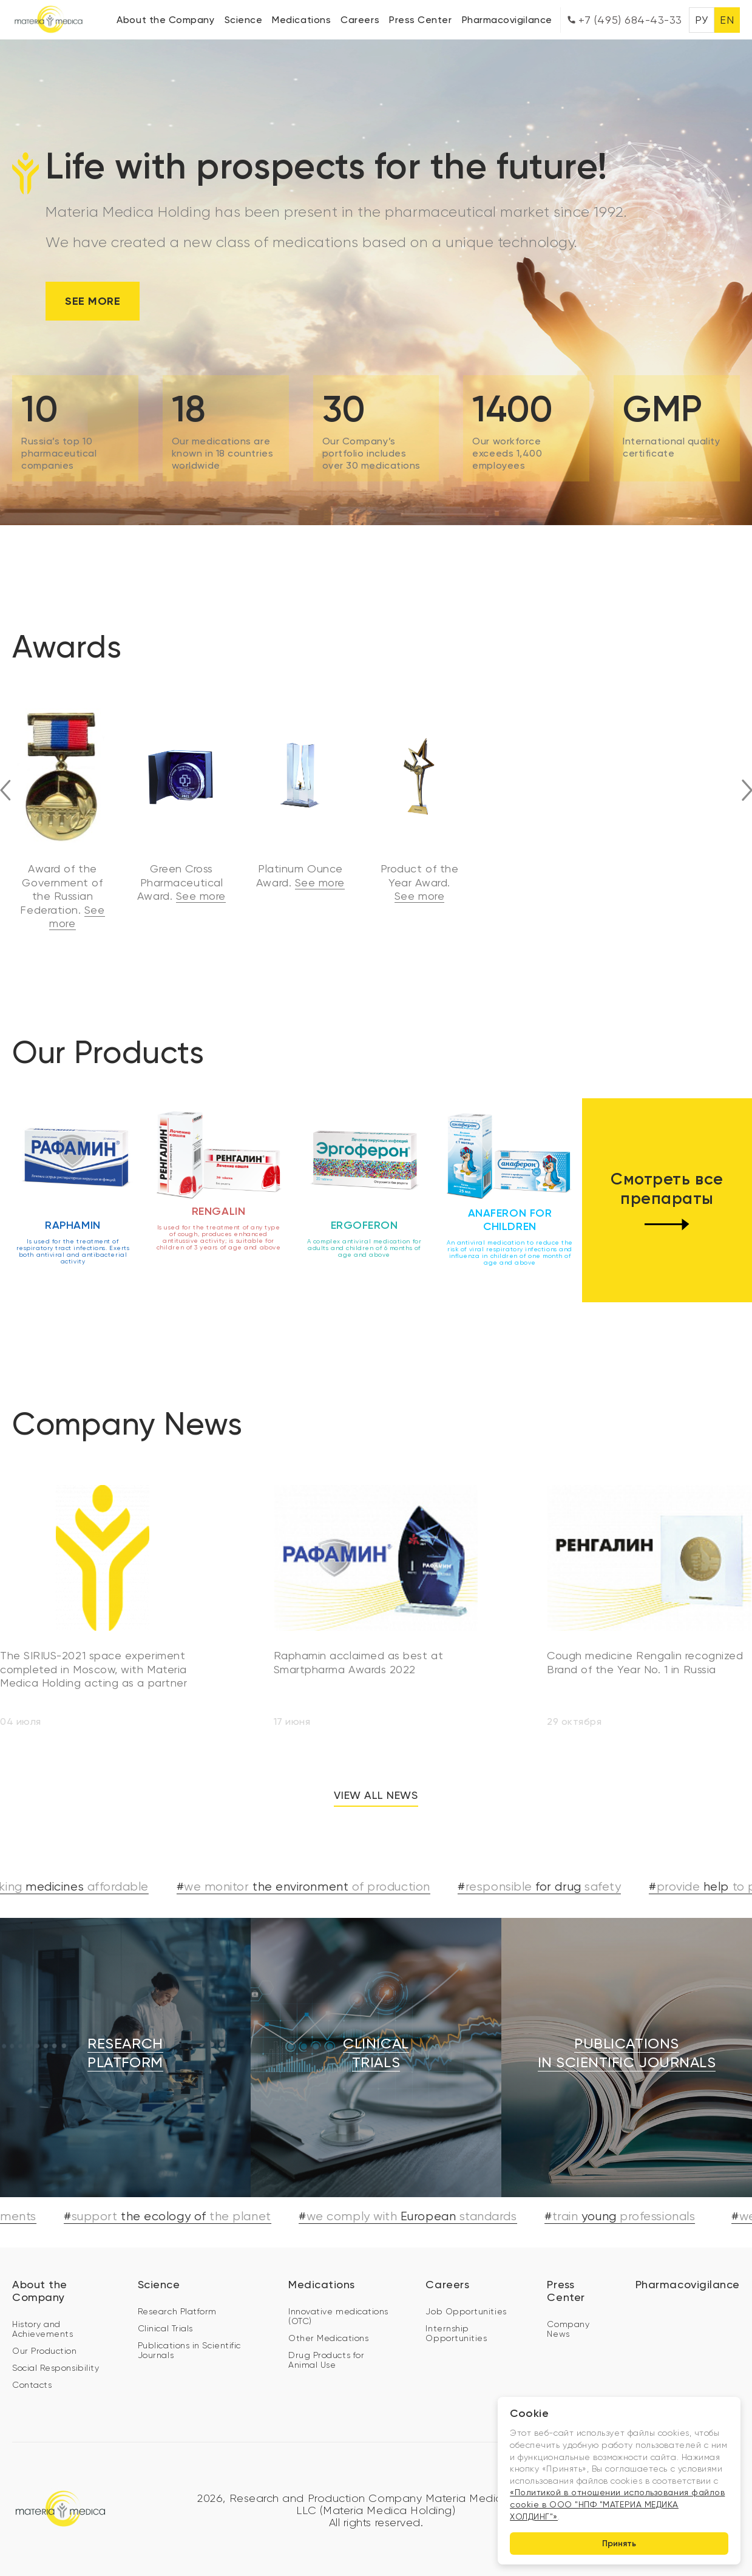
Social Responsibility (55, 2339)
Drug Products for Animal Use (326, 2331)
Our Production (44, 2322)
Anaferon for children (510, 1191)
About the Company (165, 19)
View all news (376, 1767)
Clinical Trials (165, 2300)
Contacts (32, 2356)
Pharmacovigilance (507, 19)
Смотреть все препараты (667, 1172)
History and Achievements (42, 2300)
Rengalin (218, 1182)
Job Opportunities (465, 2283)
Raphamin (72, 1196)
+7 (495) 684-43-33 (624, 19)
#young (630, 2188)
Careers (359, 19)
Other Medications (328, 2309)
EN (727, 19)
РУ (701, 19)
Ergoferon (364, 1196)
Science (244, 19)
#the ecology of (178, 2188)
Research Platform (177, 2283)
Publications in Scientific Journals (189, 2321)
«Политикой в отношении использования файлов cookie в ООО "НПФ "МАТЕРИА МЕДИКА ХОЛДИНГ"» (616, 2503)
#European (418, 2188)
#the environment (314, 1859)
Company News (568, 2300)
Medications (301, 19)
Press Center (420, 19)
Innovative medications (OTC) (338, 2287)
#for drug (550, 1859)
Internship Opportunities (456, 2304)
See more (92, 301)
